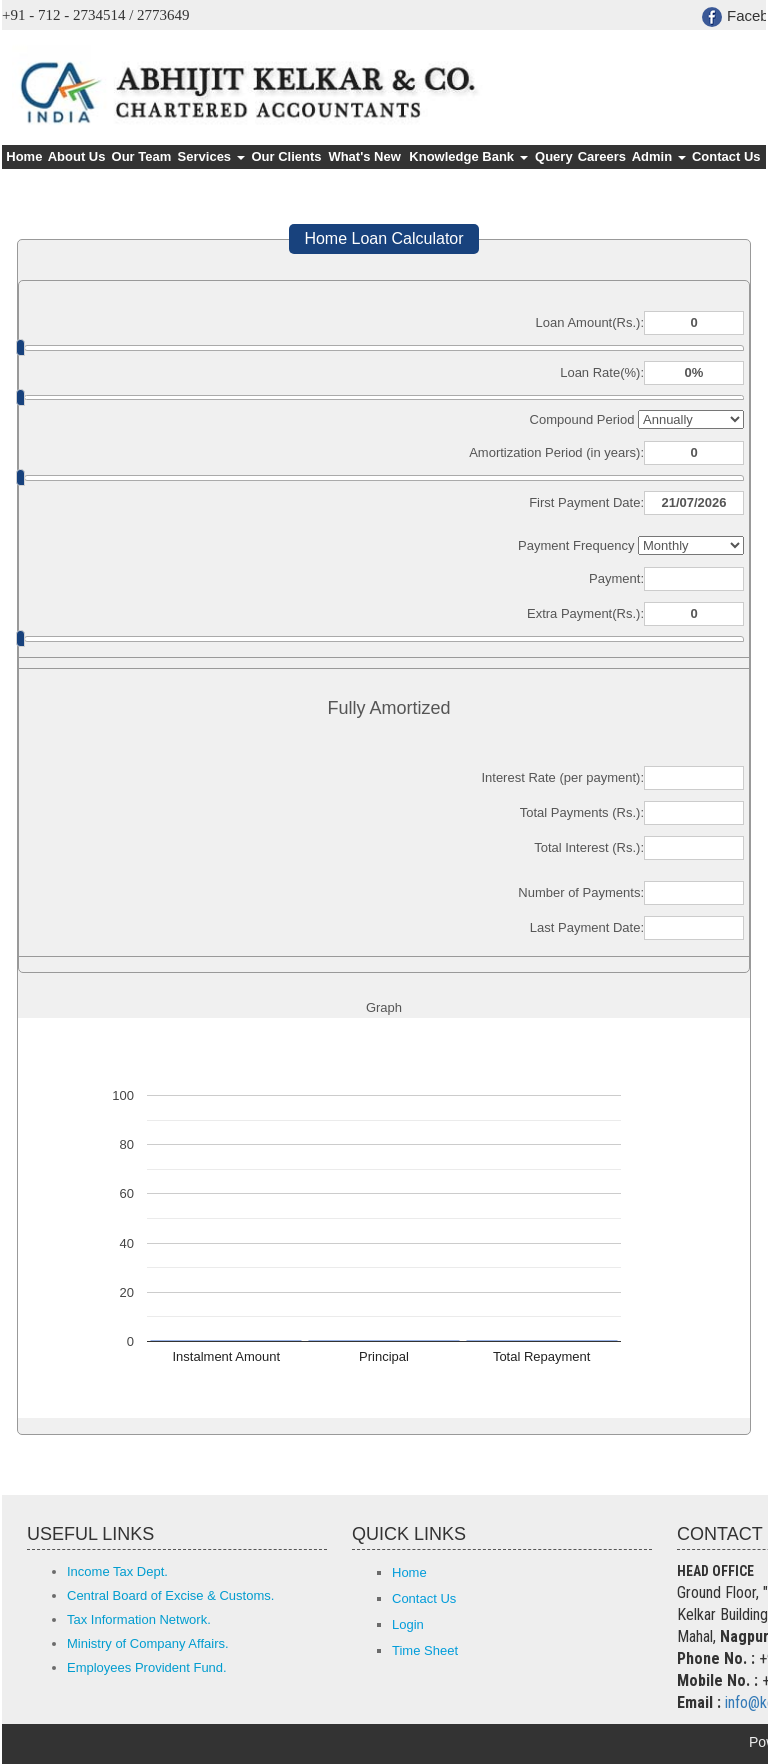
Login (408, 1624)
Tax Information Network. (139, 1619)
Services (211, 156)
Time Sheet (425, 1650)
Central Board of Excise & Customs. (170, 1595)
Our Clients (286, 156)
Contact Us (726, 156)
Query (554, 156)
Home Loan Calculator (383, 238)
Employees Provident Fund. (147, 1667)
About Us (77, 156)
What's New (364, 156)
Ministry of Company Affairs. (148, 1643)
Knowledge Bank (468, 156)
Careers (602, 156)
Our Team (142, 156)
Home (24, 156)
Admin (659, 156)
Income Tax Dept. (117, 1571)
